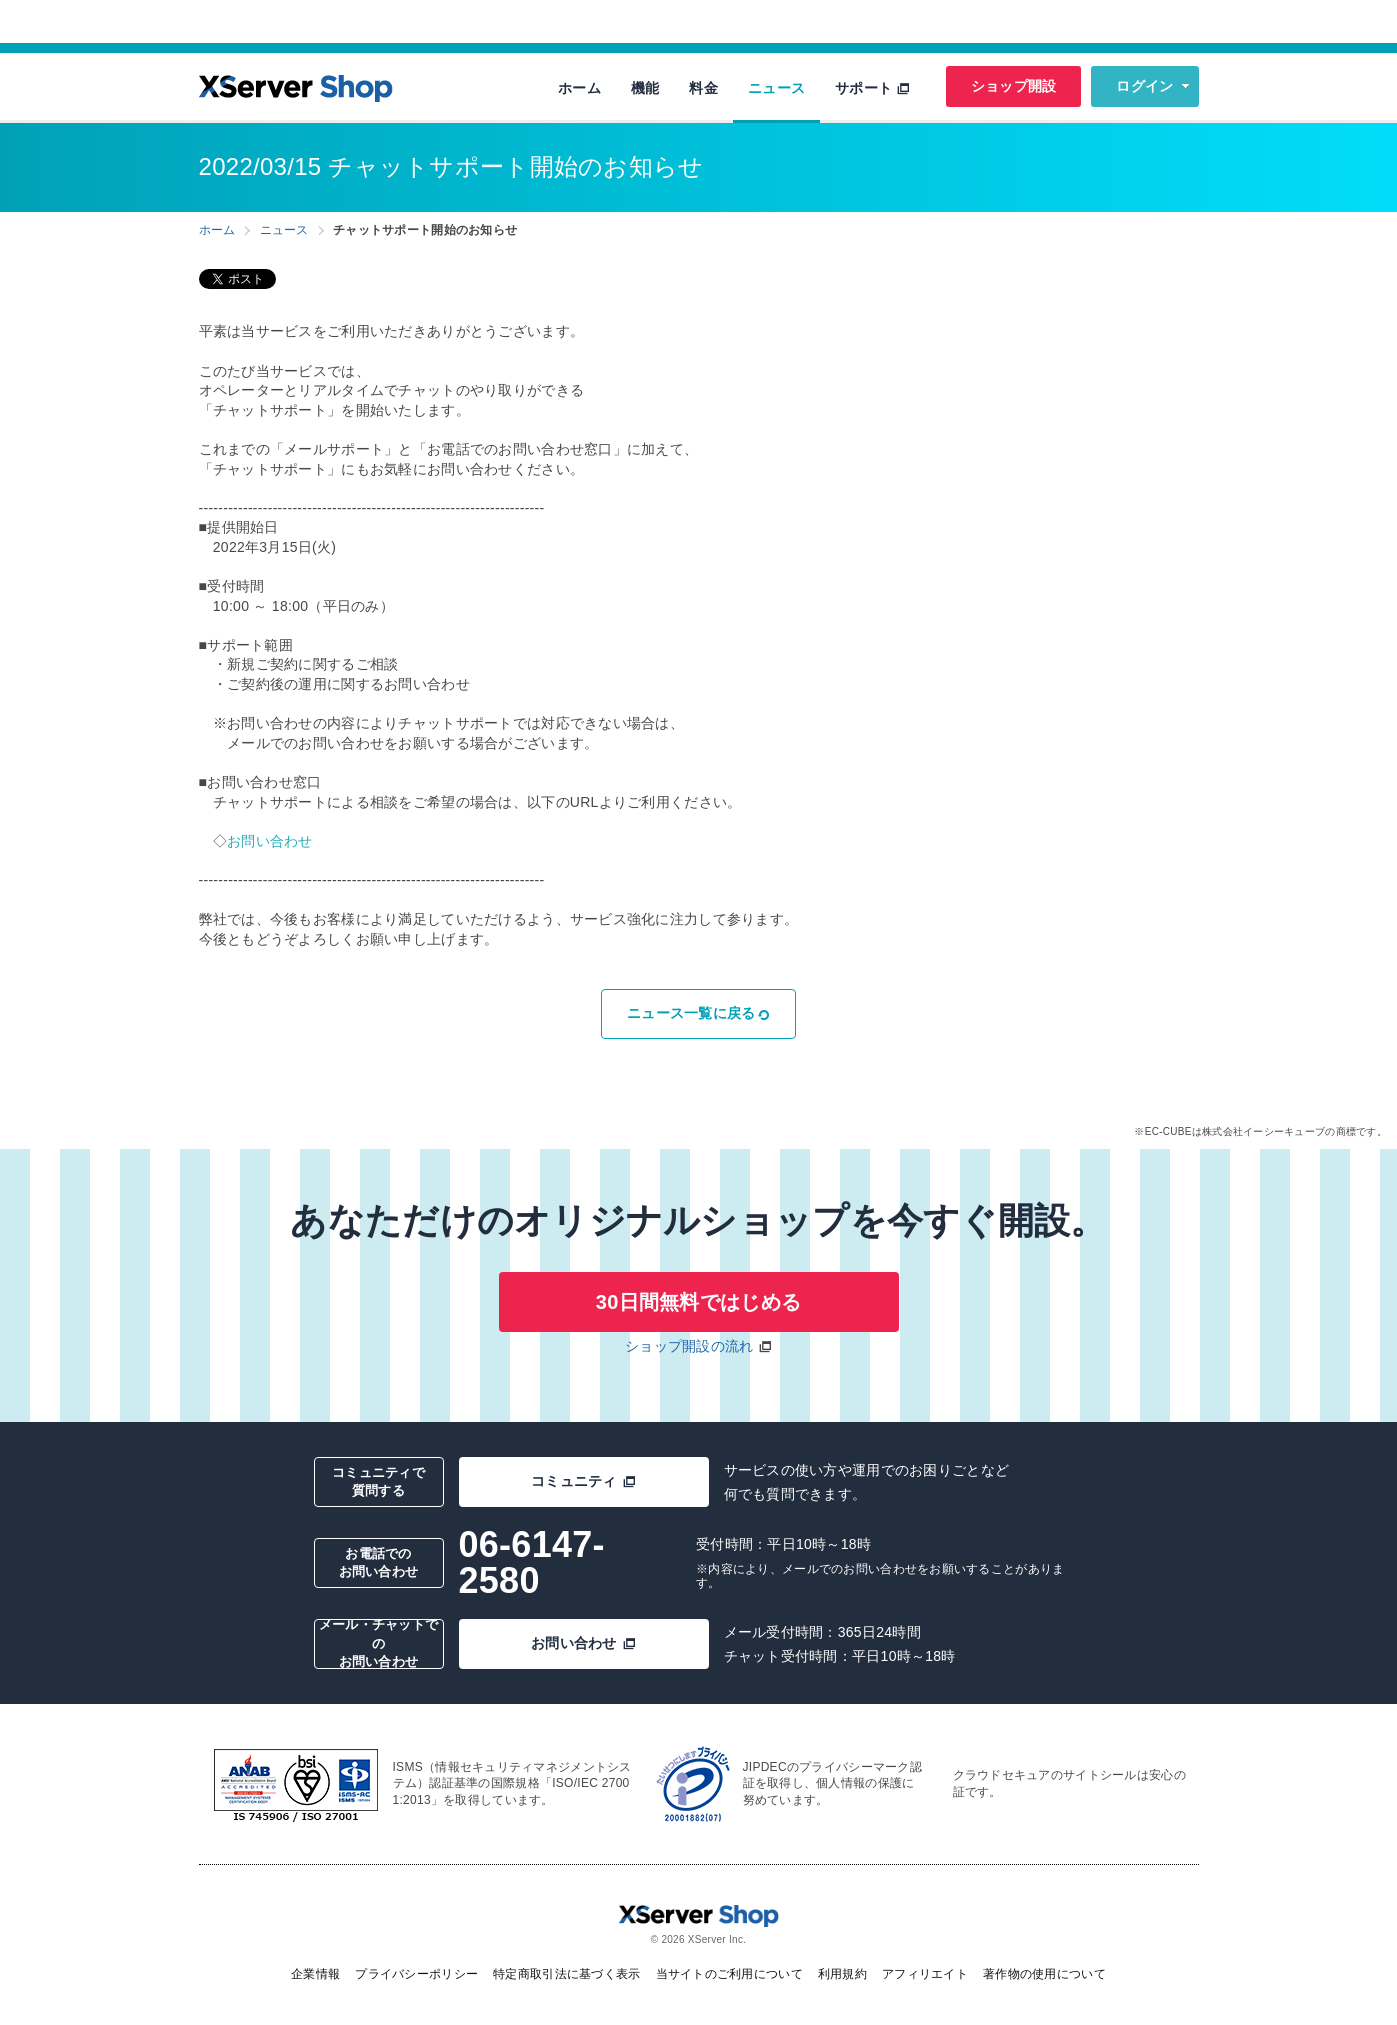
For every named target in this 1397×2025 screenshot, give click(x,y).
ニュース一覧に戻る (698, 1013)
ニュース (776, 88)
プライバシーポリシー (416, 1974)
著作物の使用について (1044, 1974)
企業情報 (315, 1974)
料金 (703, 88)
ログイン (1144, 86)
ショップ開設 (1014, 86)
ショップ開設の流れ (689, 1346)
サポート (873, 88)
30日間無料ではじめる (698, 1302)
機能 (645, 88)
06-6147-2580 (532, 1562)
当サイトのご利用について (729, 1974)
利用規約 (842, 1974)
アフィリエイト (925, 1974)
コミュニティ (583, 1481)
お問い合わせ (270, 841)
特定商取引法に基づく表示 (566, 1974)
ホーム (579, 88)
